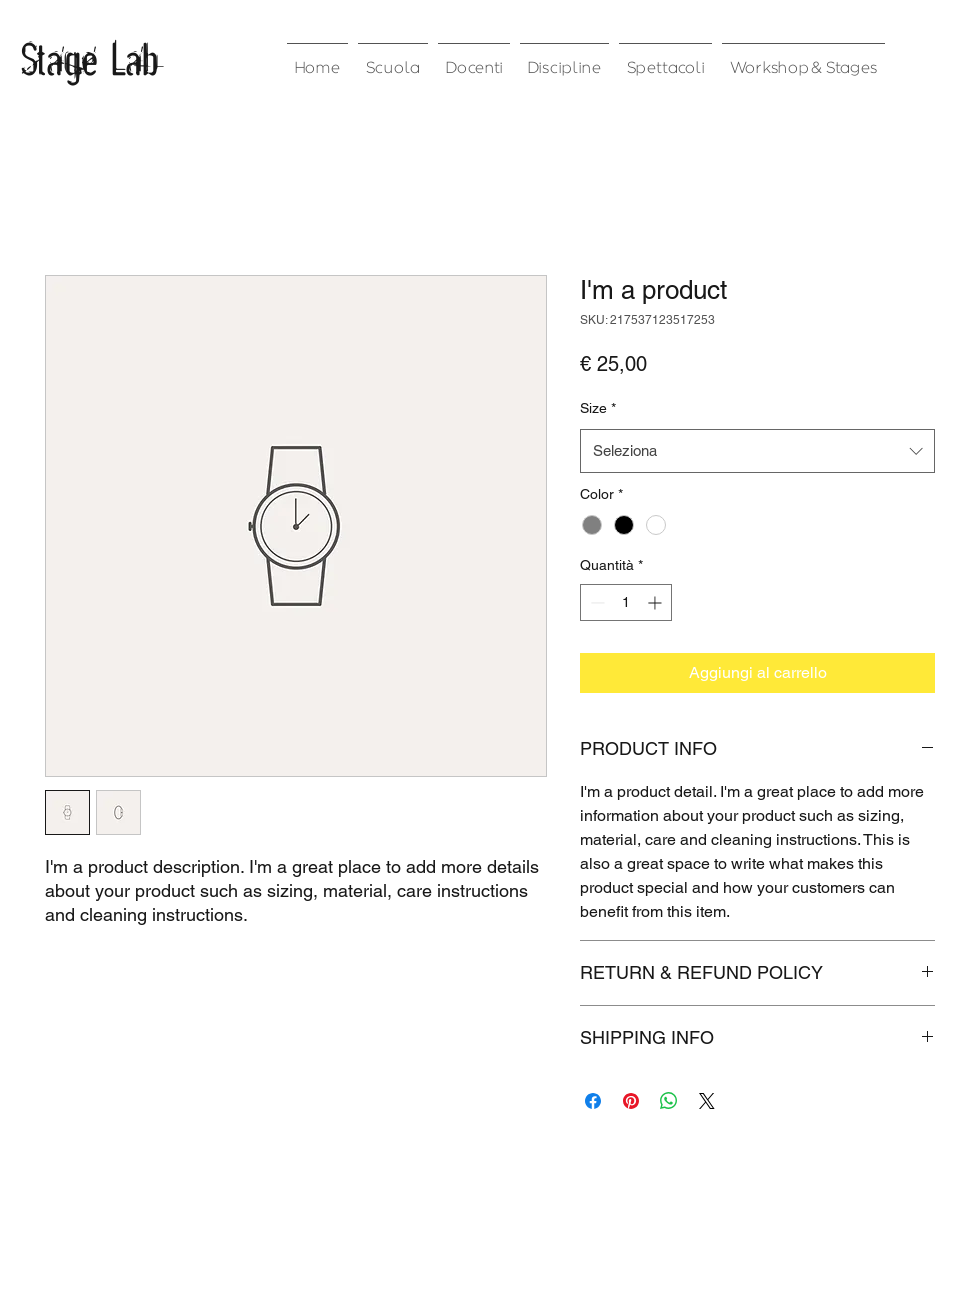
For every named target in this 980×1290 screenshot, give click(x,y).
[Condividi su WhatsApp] (669, 1101)
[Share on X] (707, 1101)
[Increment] (656, 602)
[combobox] (757, 451)
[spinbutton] (626, 602)
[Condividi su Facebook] (593, 1101)
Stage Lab (89, 58)
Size (598, 408)
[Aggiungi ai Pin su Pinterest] (631, 1101)
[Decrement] (595, 602)
